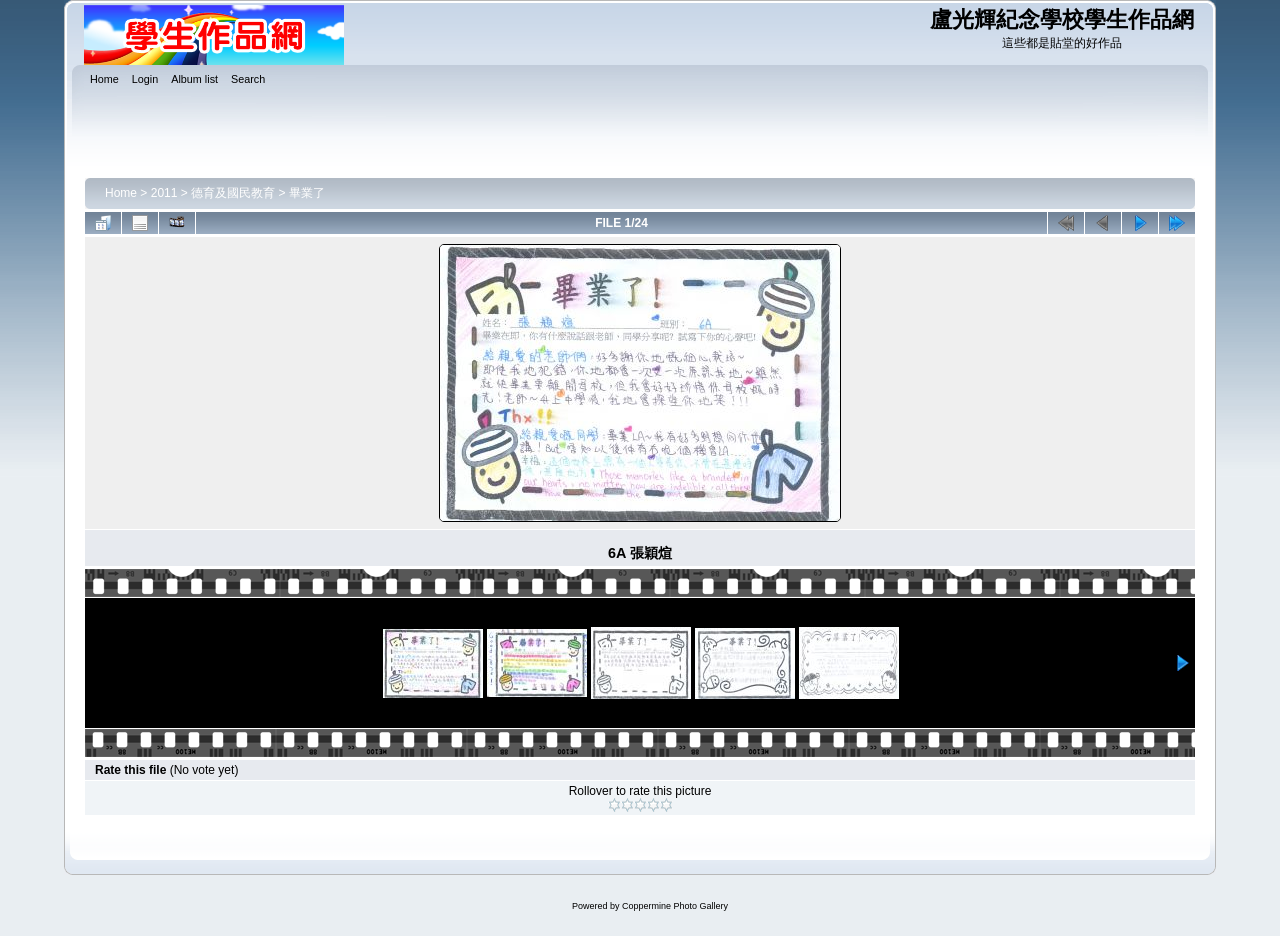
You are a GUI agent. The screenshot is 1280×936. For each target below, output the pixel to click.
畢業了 (307, 193)
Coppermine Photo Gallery (675, 906)
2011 (164, 193)
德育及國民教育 (233, 193)
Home (121, 193)
